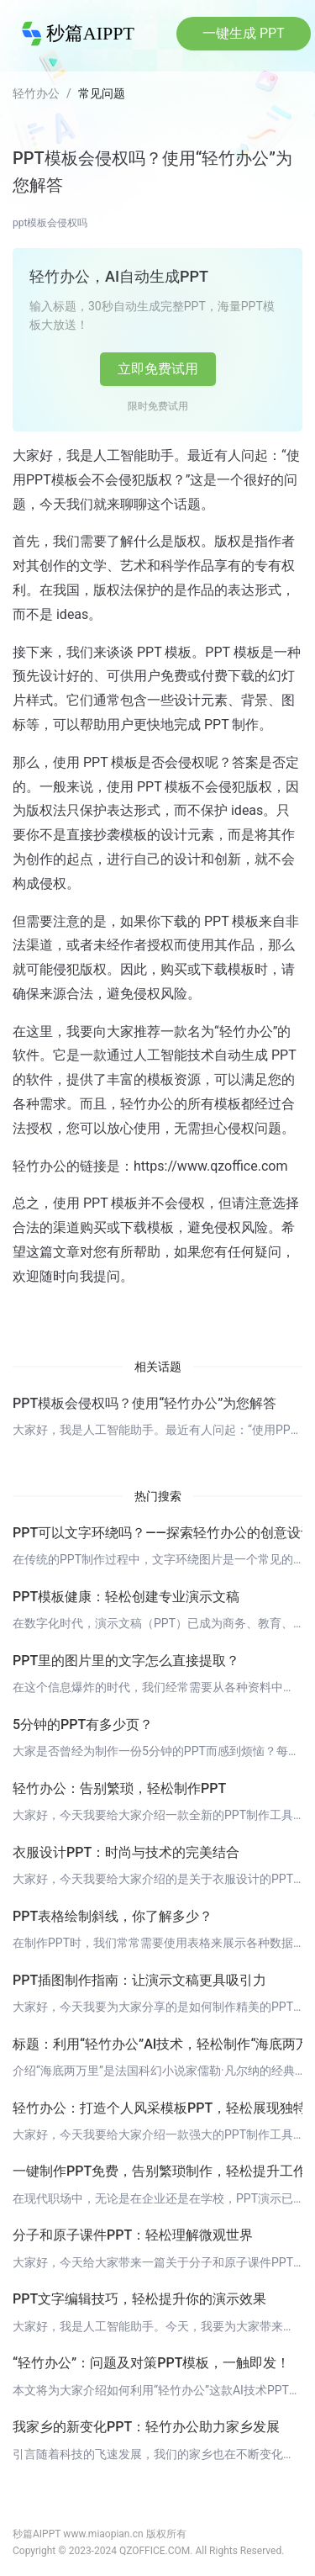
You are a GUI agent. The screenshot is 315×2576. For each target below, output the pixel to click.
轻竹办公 (36, 93)
